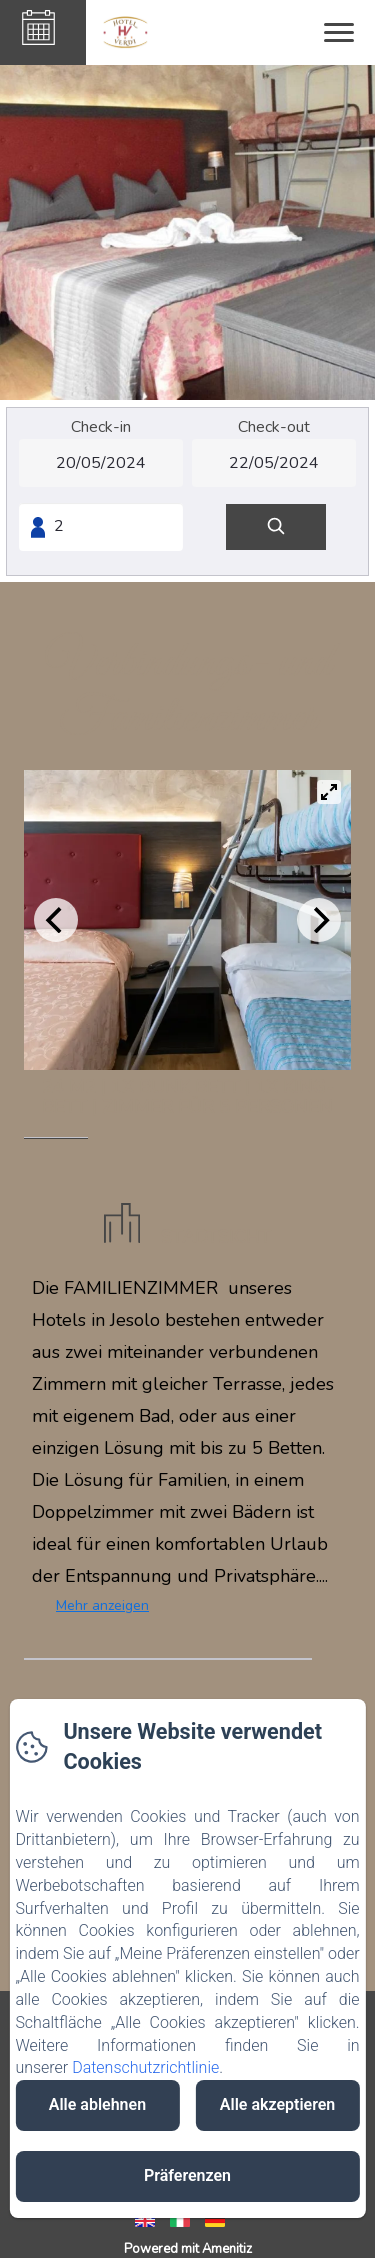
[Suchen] (276, 527)
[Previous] (56, 920)
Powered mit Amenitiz (188, 2249)
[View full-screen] (329, 792)
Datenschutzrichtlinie (145, 2067)
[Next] (319, 920)
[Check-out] (274, 463)
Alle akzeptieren (278, 2104)
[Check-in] (101, 463)
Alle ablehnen (97, 2104)
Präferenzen (187, 2175)
